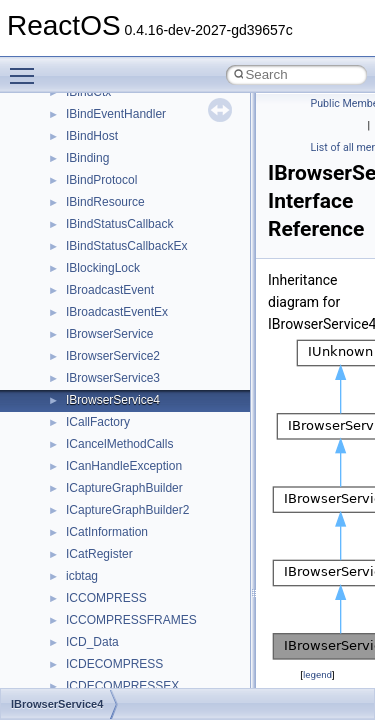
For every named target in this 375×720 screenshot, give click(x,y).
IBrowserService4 (113, 400)
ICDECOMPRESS (114, 664)
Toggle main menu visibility (27, 67)
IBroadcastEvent (110, 290)
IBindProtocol (101, 180)
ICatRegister (99, 554)
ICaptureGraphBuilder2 (127, 510)
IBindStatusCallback (119, 224)
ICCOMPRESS (106, 598)
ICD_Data (92, 642)
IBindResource (105, 202)
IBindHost (92, 136)
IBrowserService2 (113, 356)
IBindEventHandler (116, 114)
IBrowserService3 (113, 378)
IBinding (87, 158)
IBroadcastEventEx (117, 312)
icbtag (82, 576)
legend (317, 674)
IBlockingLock (103, 268)
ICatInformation (107, 532)
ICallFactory (98, 422)
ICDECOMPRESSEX (122, 686)
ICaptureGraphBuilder (124, 488)
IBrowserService (109, 334)
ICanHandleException (124, 466)
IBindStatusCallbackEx (126, 246)
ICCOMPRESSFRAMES (131, 620)
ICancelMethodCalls (119, 444)
